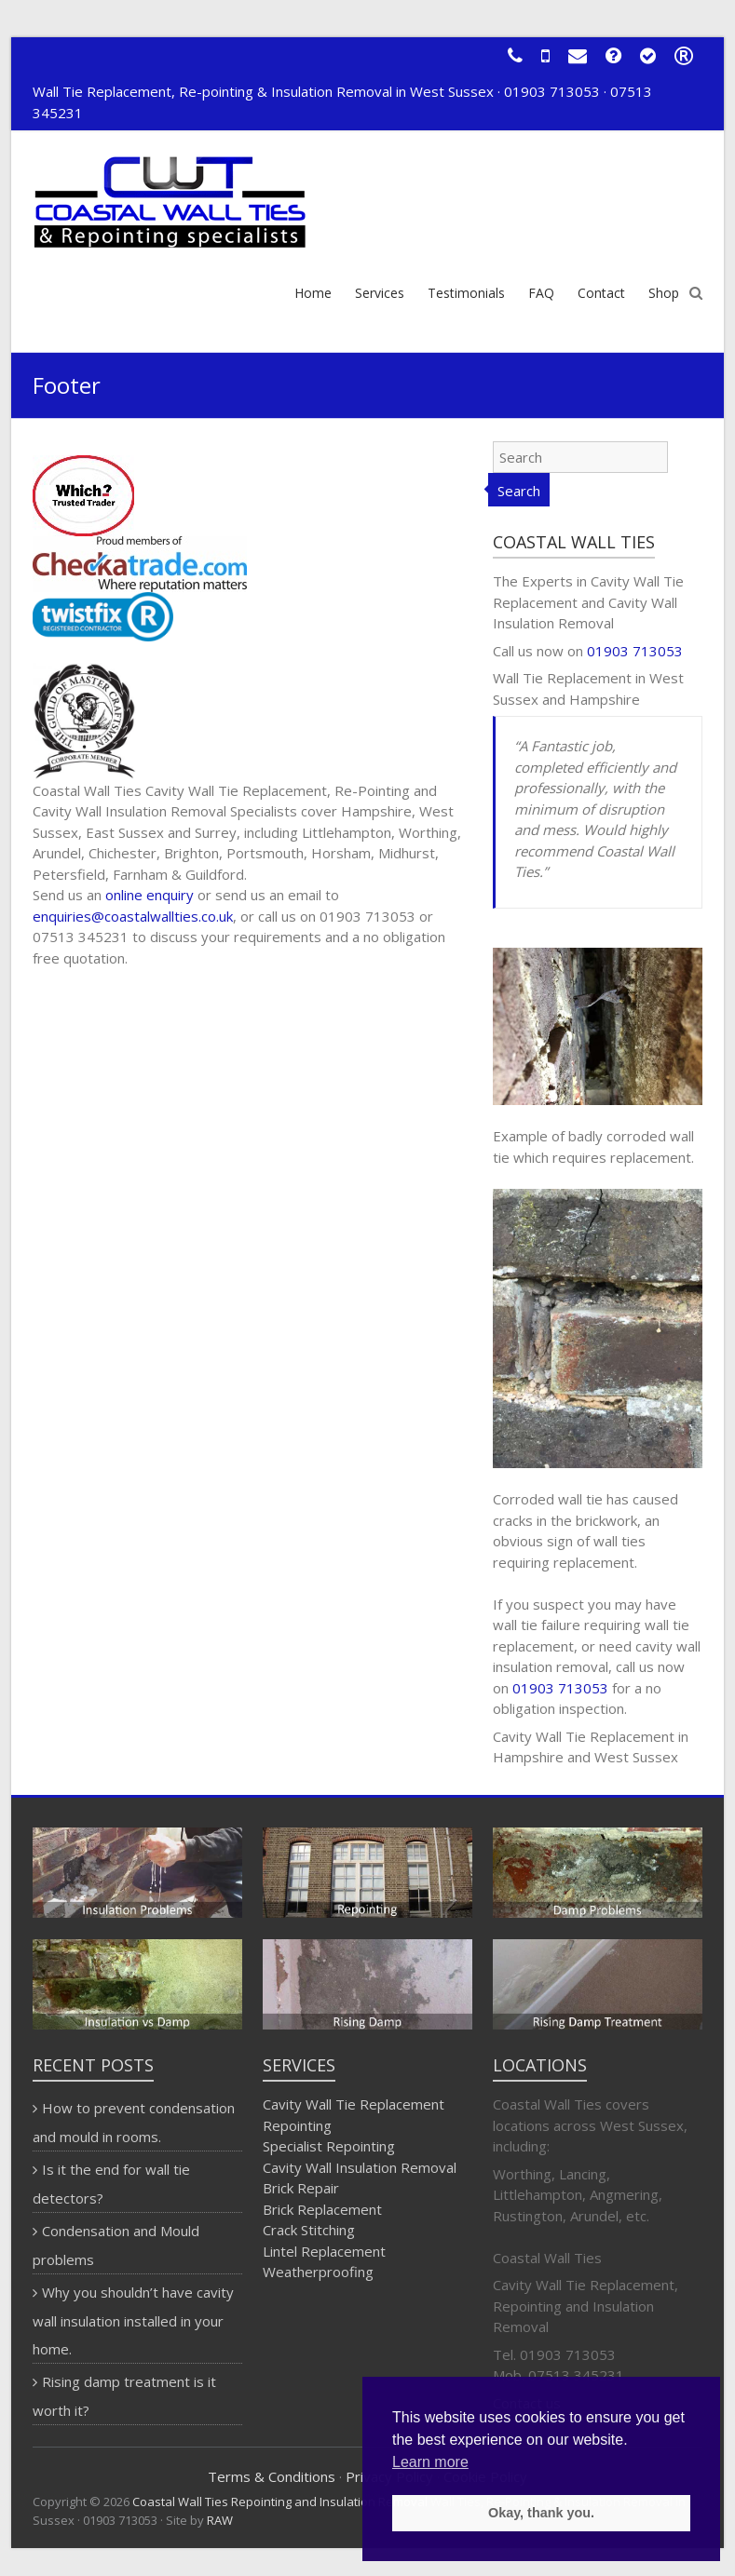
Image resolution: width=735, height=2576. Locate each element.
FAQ (541, 293)
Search (518, 490)
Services (379, 293)
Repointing (297, 2125)
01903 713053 (635, 650)
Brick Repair (301, 2187)
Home (313, 293)
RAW (220, 2520)
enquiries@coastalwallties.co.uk (133, 916)
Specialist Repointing (329, 2146)
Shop (663, 293)
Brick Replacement (322, 2209)
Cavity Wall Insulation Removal (359, 2167)
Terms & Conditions (271, 2476)
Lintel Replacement (324, 2251)
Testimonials (466, 293)
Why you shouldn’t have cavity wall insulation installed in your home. (133, 2320)
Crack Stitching (309, 2229)
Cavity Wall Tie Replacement (353, 2104)
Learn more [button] (430, 2462)
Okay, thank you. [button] (541, 2512)
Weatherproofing (318, 2271)
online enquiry (149, 894)
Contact (601, 293)
